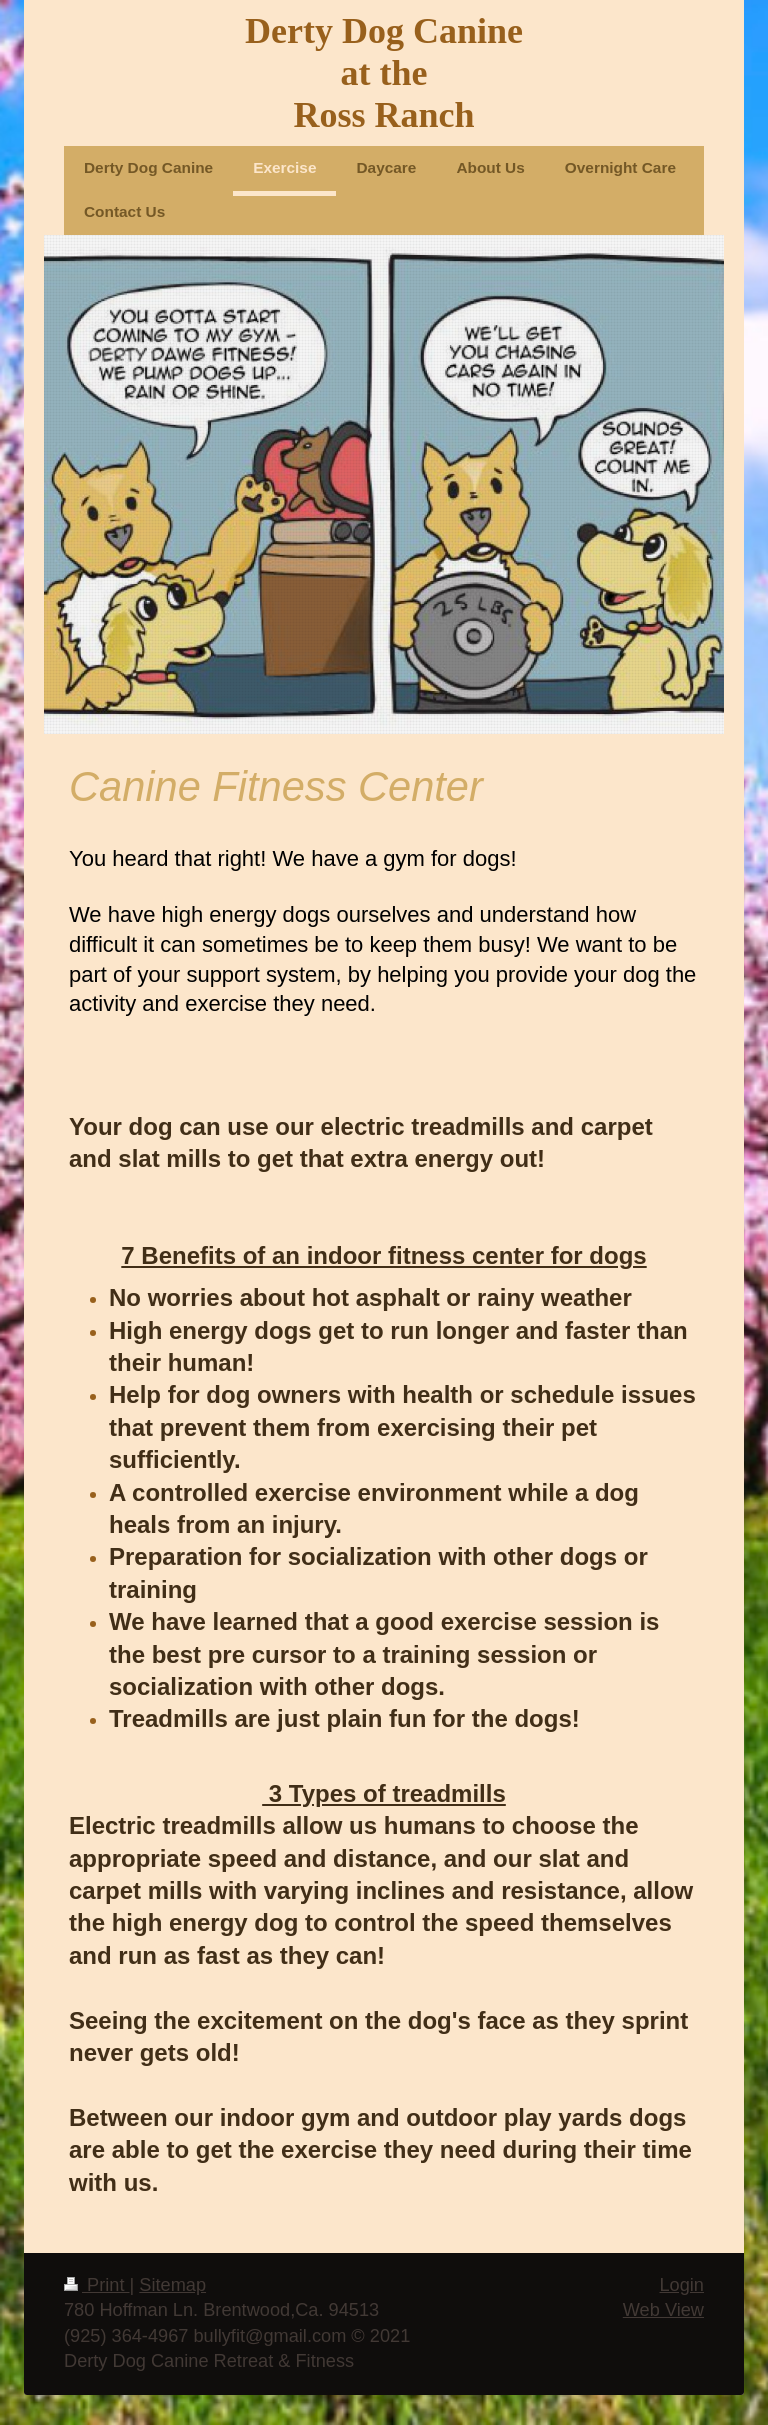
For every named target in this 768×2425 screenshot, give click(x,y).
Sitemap (172, 2285)
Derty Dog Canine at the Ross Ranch (384, 73)
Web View (663, 2310)
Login (681, 2285)
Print (97, 2285)
